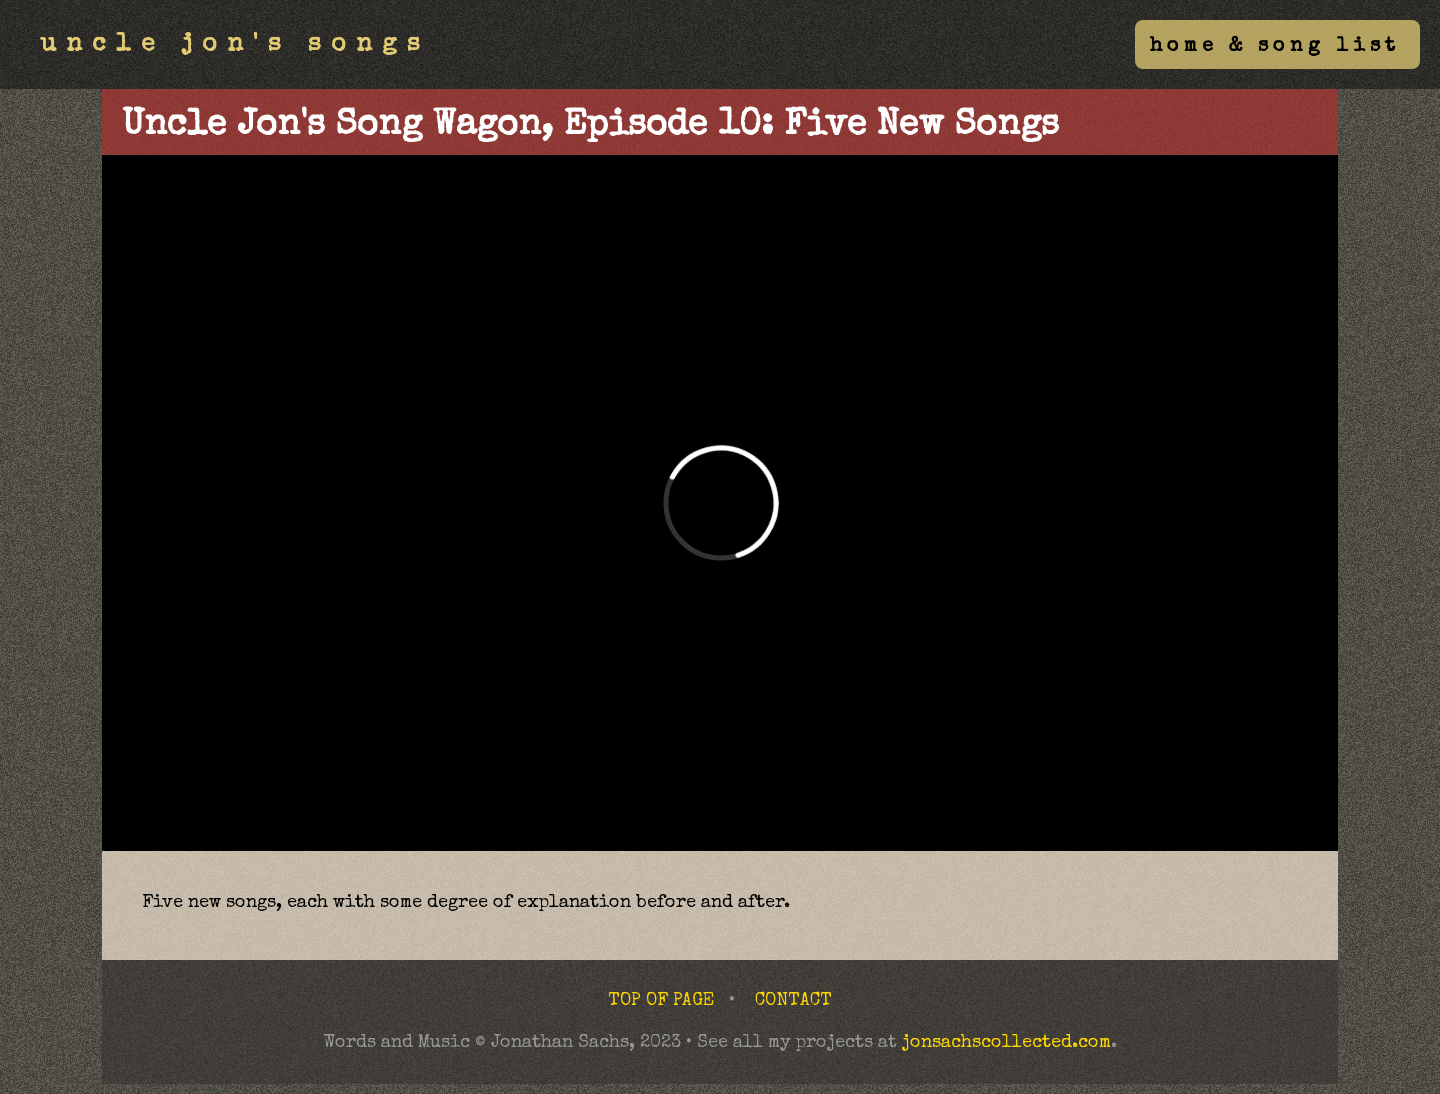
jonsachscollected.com (1006, 1043)
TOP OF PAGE (661, 1001)
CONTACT (793, 1001)
